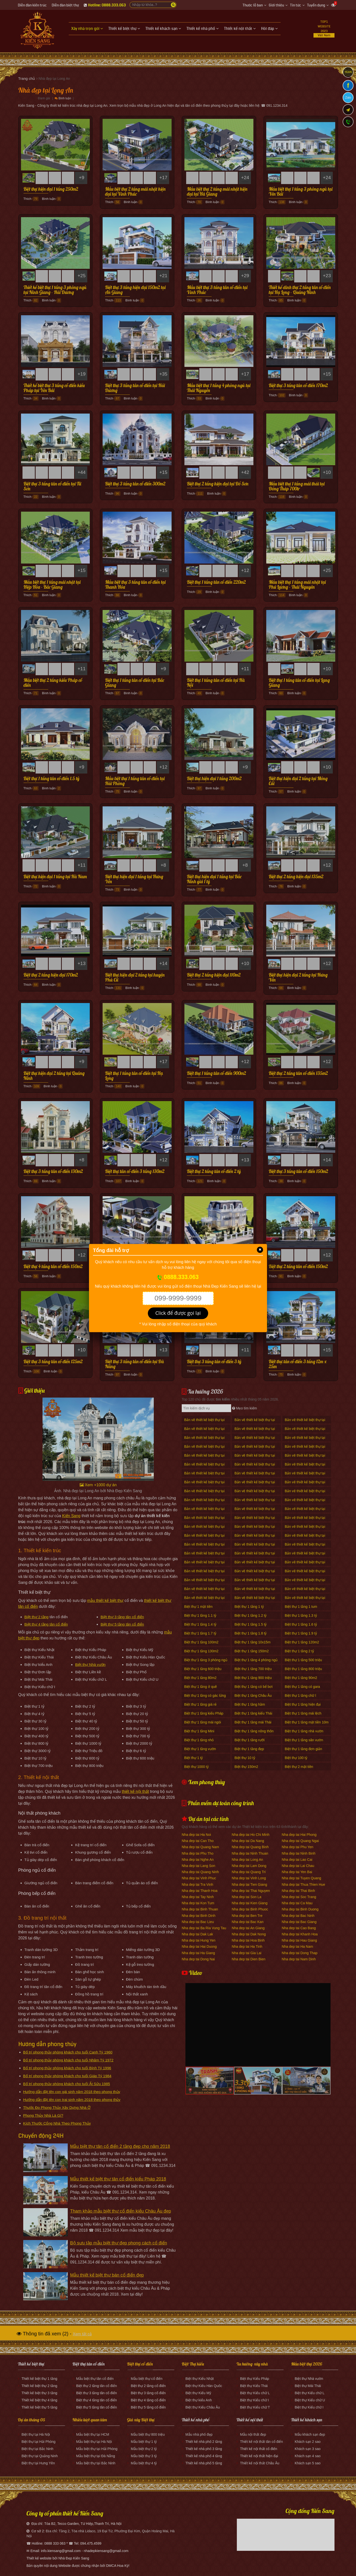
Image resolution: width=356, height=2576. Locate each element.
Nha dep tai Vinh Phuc (199, 1878)
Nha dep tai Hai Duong (199, 1946)
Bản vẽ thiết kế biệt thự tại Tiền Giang (305, 1564)
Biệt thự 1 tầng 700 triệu (253, 1669)
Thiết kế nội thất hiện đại (259, 2456)
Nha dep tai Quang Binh (250, 1847)
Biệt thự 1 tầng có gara (302, 1687)
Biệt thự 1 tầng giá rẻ (200, 1704)
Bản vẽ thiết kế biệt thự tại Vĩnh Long (204, 1582)
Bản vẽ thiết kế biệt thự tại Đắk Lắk (254, 1591)
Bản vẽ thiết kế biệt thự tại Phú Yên (305, 1529)
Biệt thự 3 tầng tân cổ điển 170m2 (298, 385)
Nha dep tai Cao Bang (299, 1928)
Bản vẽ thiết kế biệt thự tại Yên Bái (305, 1582)
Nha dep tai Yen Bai (297, 1872)
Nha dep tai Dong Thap (300, 1953)
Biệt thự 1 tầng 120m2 (302, 1642)
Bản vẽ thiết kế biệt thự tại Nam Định (204, 1520)
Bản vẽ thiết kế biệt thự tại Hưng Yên (204, 1493)
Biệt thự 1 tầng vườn (200, 1749)
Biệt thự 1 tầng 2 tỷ (299, 1651)
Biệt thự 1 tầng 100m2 (201, 1642)
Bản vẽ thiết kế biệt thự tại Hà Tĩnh (305, 1466)
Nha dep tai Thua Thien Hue (303, 1884)
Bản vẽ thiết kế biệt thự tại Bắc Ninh (305, 1440)
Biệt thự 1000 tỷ (196, 1767)
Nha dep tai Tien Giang (249, 1884)
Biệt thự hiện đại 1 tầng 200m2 (214, 778)
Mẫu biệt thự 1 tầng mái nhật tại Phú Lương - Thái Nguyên (297, 585)
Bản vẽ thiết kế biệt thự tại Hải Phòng (305, 1475)
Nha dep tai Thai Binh (298, 1891)
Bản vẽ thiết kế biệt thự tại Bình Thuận (204, 1431)
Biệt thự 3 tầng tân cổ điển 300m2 (135, 484)
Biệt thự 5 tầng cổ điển (148, 2407)
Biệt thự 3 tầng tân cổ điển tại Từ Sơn (52, 486)
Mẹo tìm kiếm (244, 1408)
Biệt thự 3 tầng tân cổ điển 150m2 (298, 1171)
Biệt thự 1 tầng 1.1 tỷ (200, 1615)
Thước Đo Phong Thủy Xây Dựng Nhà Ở (56, 2107)
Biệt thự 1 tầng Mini (199, 1731)
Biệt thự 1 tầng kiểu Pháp (203, 1713)
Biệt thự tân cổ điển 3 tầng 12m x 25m (298, 1364)
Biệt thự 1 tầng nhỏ (199, 1740)
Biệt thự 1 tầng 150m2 (251, 1651)
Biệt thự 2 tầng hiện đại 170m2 (50, 975)
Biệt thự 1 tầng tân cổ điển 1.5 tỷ (51, 778)
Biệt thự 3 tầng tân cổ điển (122, 1617)
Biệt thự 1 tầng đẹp (249, 1749)
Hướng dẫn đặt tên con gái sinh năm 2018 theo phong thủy (71, 2092)
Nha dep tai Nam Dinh (299, 1959)
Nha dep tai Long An (247, 1860)
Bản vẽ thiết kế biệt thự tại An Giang (204, 1422)
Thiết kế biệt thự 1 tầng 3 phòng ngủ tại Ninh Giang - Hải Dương (55, 290)
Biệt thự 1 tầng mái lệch (303, 1713)
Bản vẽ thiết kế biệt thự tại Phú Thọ (254, 1529)
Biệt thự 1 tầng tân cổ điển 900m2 (216, 1073)
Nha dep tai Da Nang (248, 1841)
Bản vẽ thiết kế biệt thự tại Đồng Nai (204, 1600)
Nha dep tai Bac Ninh (298, 1916)
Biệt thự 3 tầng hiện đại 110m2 (132, 1266)
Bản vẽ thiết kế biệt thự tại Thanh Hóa (305, 1555)
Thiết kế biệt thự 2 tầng (39, 2386)
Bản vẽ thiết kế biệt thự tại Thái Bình (204, 1564)
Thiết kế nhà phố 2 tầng (203, 2442)
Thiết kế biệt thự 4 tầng (39, 2400)
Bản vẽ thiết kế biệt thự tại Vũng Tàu (305, 1573)
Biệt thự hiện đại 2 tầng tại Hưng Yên (298, 977)
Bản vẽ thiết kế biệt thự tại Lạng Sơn (254, 1511)
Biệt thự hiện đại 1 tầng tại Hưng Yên (134, 879)
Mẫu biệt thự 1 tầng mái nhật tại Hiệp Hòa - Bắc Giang (52, 585)
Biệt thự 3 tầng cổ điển (148, 2393)
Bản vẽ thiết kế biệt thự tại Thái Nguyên (254, 1564)
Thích (27, 199)
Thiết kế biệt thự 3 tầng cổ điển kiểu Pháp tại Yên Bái (54, 388)
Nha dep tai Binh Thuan (200, 1909)
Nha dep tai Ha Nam (297, 1946)
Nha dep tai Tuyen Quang (301, 1878)
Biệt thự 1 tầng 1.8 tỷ (250, 1633)
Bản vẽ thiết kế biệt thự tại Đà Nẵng (204, 1591)
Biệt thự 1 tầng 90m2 (301, 1678)
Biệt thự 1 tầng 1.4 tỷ (200, 1624)
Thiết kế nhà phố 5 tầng (203, 2463)
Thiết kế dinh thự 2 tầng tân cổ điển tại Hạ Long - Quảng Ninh (300, 290)
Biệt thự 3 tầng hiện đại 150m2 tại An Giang (135, 290)
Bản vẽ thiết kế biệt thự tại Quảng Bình (204, 1538)
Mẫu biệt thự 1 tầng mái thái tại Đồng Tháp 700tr (297, 486)
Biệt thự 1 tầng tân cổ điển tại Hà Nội (216, 683)
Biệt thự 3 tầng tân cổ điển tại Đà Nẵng (134, 1364)
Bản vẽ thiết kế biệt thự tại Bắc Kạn (254, 1440)
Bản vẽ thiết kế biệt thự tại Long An (305, 1511)
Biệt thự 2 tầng (36, 1617)
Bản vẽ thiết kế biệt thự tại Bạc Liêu (305, 1431)
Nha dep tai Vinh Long (249, 1878)
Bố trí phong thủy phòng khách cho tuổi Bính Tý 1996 (67, 2068)
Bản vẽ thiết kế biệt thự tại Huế (305, 1484)
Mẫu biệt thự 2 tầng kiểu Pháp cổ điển (52, 683)
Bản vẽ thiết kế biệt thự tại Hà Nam (204, 1466)
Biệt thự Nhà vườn (90, 1664)
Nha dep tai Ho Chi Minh (250, 1835)
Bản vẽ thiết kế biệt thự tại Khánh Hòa (254, 1493)
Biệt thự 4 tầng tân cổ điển (46, 1624)
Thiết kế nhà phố (195, 2420)
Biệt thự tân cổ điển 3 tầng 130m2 (134, 1171)
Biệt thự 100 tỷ (296, 1758)
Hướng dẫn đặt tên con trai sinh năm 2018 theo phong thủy (71, 2099)
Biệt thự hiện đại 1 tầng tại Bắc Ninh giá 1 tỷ (214, 879)
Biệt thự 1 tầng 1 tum (301, 1607)
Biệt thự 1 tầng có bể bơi (253, 1687)
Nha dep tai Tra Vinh (197, 1884)
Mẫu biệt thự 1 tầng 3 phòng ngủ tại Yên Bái (301, 192)
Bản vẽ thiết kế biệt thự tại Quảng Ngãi (305, 1538)
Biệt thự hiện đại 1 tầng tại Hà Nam (55, 877)
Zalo (348, 97)
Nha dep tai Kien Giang (249, 1903)
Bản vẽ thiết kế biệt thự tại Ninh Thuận (204, 1529)
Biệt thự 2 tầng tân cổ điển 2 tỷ (214, 1171)
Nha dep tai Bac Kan (247, 1922)
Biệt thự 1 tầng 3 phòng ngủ (205, 1660)
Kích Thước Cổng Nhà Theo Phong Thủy (57, 2123)
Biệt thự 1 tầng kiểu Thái (253, 1713)
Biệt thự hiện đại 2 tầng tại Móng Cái (298, 781)
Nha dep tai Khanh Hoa (300, 1934)
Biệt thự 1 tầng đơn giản (303, 1749)
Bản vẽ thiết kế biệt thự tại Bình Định (254, 1431)
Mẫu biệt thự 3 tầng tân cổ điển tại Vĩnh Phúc (217, 290)
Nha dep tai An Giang (248, 1928)
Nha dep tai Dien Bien (248, 1959)
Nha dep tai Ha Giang (198, 1953)
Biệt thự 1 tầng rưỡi (249, 1740)
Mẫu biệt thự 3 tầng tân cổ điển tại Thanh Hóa (135, 585)
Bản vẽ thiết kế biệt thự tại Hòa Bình (204, 1475)
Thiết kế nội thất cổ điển (258, 2449)
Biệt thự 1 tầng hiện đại (303, 1704)
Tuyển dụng (316, 5)
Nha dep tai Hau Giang (299, 1940)
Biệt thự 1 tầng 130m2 (201, 1651)
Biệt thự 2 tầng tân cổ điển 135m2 (298, 1073)
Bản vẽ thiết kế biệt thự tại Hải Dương (254, 1475)
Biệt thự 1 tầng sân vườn (304, 1740)
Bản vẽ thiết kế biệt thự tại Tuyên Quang (254, 1573)
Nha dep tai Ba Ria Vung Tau (204, 1928)
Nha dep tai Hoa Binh (248, 1940)
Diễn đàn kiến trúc (32, 5)
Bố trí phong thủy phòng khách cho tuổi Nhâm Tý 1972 (68, 2060)
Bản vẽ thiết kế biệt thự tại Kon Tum (204, 1502)
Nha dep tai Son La (246, 1897)
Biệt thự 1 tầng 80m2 (200, 1678)
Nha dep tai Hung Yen (198, 1940)
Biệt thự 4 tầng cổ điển (148, 2400)
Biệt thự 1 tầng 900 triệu (253, 1678)
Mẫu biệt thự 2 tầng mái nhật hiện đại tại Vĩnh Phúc (135, 192)
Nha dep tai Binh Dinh (198, 1916)
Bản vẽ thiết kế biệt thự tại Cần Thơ (204, 1458)
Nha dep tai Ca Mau (297, 1903)
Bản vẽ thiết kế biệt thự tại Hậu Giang (204, 1484)
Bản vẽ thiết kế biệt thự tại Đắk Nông (305, 1591)
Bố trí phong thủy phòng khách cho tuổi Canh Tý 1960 (67, 2052)
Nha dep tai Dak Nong (249, 1934)
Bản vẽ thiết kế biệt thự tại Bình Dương (254, 1422)
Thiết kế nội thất (249, 2420)
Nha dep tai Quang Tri (249, 1872)
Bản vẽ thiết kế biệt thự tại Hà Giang (305, 1458)
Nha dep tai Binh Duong (300, 1909)
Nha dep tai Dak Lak (197, 1934)
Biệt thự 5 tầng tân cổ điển (122, 1624)
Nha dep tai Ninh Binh (298, 1853)
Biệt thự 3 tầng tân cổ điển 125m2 (53, 1361)
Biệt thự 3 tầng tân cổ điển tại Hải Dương (135, 388)
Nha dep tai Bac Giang (299, 1922)
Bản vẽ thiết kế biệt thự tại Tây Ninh (254, 1555)
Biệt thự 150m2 (246, 1767)
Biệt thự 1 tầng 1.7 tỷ (200, 1633)
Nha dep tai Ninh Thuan (250, 1853)
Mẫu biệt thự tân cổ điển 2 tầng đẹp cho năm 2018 (120, 2146)
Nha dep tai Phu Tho (197, 1853)
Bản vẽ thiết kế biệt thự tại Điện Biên (305, 1600)
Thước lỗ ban (253, 5)
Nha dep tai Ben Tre (247, 1916)
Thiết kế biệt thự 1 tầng (39, 2379)
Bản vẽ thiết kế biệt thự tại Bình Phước (305, 1422)
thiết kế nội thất (135, 1791)
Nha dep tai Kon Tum (198, 1903)
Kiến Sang (71, 1516)
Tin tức (295, 5)
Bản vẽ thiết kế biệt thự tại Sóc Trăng (305, 1546)
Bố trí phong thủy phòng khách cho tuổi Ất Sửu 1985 (66, 2084)
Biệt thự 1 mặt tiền (198, 1607)
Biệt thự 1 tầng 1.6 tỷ (301, 1624)
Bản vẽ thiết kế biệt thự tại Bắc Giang (204, 1440)
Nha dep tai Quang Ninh (200, 1872)
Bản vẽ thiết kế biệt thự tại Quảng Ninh (204, 1546)
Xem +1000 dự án (98, 1485)
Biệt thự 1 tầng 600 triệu (203, 1669)
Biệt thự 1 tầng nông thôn (253, 1731)
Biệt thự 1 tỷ (193, 1758)
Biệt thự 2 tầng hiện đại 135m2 (296, 877)
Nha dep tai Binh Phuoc (250, 1909)
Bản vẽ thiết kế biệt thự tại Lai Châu (254, 1502)
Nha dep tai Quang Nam (200, 1847)
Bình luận (63, 98)
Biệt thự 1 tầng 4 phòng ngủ (256, 1660)
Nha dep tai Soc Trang (299, 1897)
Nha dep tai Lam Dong (249, 1866)
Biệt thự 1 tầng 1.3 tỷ (301, 1615)
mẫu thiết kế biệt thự (105, 1600)
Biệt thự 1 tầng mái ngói (202, 1722)
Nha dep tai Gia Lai (246, 1953)
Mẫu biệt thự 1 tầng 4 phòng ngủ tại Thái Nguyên (218, 388)
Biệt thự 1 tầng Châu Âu (252, 1695)
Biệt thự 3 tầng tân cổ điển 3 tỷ (214, 1361)
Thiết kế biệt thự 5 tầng (39, 2407)
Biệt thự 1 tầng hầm (249, 1704)
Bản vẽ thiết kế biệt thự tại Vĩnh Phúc (254, 1582)
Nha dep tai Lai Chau (298, 1866)
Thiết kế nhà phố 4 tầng (203, 2456)
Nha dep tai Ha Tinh (247, 1946)
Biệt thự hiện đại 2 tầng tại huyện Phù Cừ (135, 977)
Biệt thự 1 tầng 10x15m (252, 1642)
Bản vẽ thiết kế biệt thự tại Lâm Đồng (204, 1511)
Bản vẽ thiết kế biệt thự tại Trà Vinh (204, 1573)
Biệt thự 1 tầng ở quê (200, 1687)
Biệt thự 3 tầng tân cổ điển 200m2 (217, 1266)
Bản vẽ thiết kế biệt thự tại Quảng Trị (254, 1546)
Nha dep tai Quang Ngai (300, 1841)
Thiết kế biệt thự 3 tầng (39, 2393)
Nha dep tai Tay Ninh (198, 1897)
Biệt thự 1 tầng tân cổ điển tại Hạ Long (134, 1076)
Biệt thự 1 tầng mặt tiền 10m (307, 1722)
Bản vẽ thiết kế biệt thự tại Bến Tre (204, 1449)
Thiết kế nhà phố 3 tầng (203, 2449)
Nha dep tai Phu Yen (297, 1847)
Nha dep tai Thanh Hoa (200, 1891)
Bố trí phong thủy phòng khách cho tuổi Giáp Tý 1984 (67, 2076)
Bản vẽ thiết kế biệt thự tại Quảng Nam (254, 1538)
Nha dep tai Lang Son (198, 1866)
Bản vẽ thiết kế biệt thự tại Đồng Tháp (254, 1600)
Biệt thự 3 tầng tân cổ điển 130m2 (53, 1171)
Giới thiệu (276, 5)
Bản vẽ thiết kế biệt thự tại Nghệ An (254, 1520)
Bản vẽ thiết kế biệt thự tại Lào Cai (305, 1502)
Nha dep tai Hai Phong (299, 1835)
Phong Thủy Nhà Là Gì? (43, 2115)
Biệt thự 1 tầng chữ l (300, 1695)
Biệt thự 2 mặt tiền (299, 1767)
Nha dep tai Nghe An (198, 1860)
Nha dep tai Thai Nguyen (251, 1891)
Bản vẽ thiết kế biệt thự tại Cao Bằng (254, 1449)
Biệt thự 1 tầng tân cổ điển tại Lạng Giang (299, 683)
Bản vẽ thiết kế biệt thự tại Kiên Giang (305, 1493)
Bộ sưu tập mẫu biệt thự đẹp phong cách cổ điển (118, 2243)
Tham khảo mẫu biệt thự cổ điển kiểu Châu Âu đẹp (120, 2211)
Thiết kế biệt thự (31, 2364)
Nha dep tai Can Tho (198, 1841)
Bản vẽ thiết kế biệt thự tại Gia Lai (254, 1458)
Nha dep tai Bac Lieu (198, 1922)
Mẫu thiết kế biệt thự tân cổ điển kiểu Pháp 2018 (118, 2179)
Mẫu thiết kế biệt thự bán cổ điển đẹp (107, 2275)
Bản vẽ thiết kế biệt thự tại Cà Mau (305, 1449)
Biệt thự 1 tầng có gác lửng (205, 1695)
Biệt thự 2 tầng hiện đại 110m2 (214, 975)
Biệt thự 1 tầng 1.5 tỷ (250, 1624)
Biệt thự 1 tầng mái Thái (252, 1722)
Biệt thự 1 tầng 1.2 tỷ (250, 1615)
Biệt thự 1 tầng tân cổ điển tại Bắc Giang (134, 683)
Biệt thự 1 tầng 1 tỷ (249, 1607)
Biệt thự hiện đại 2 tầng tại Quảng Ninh (54, 1076)
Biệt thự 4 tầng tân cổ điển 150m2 (53, 1266)
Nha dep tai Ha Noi (196, 1835)
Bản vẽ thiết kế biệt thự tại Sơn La (204, 1555)
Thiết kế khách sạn (306, 2420)
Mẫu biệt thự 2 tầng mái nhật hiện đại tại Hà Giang (217, 192)
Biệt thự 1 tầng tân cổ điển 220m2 (216, 582)
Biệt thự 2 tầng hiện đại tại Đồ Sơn (217, 484)
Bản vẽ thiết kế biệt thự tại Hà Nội (254, 1466)
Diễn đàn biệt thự (65, 5)
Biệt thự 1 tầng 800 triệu (303, 1669)
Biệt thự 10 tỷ (244, 1758)
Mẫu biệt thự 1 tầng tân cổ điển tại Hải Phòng (135, 781)
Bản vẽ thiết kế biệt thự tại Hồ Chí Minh (254, 1484)
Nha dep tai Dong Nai (198, 1959)
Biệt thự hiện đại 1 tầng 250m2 (50, 189)
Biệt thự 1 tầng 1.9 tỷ (301, 1633)
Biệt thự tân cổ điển (88, 2364)
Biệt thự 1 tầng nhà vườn (304, 1731)
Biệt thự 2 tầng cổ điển (148, 2386)
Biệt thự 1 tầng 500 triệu (303, 1660)
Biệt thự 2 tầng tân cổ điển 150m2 (298, 1266)
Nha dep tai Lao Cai (297, 1860)
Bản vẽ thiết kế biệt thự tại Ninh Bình (305, 1520)
